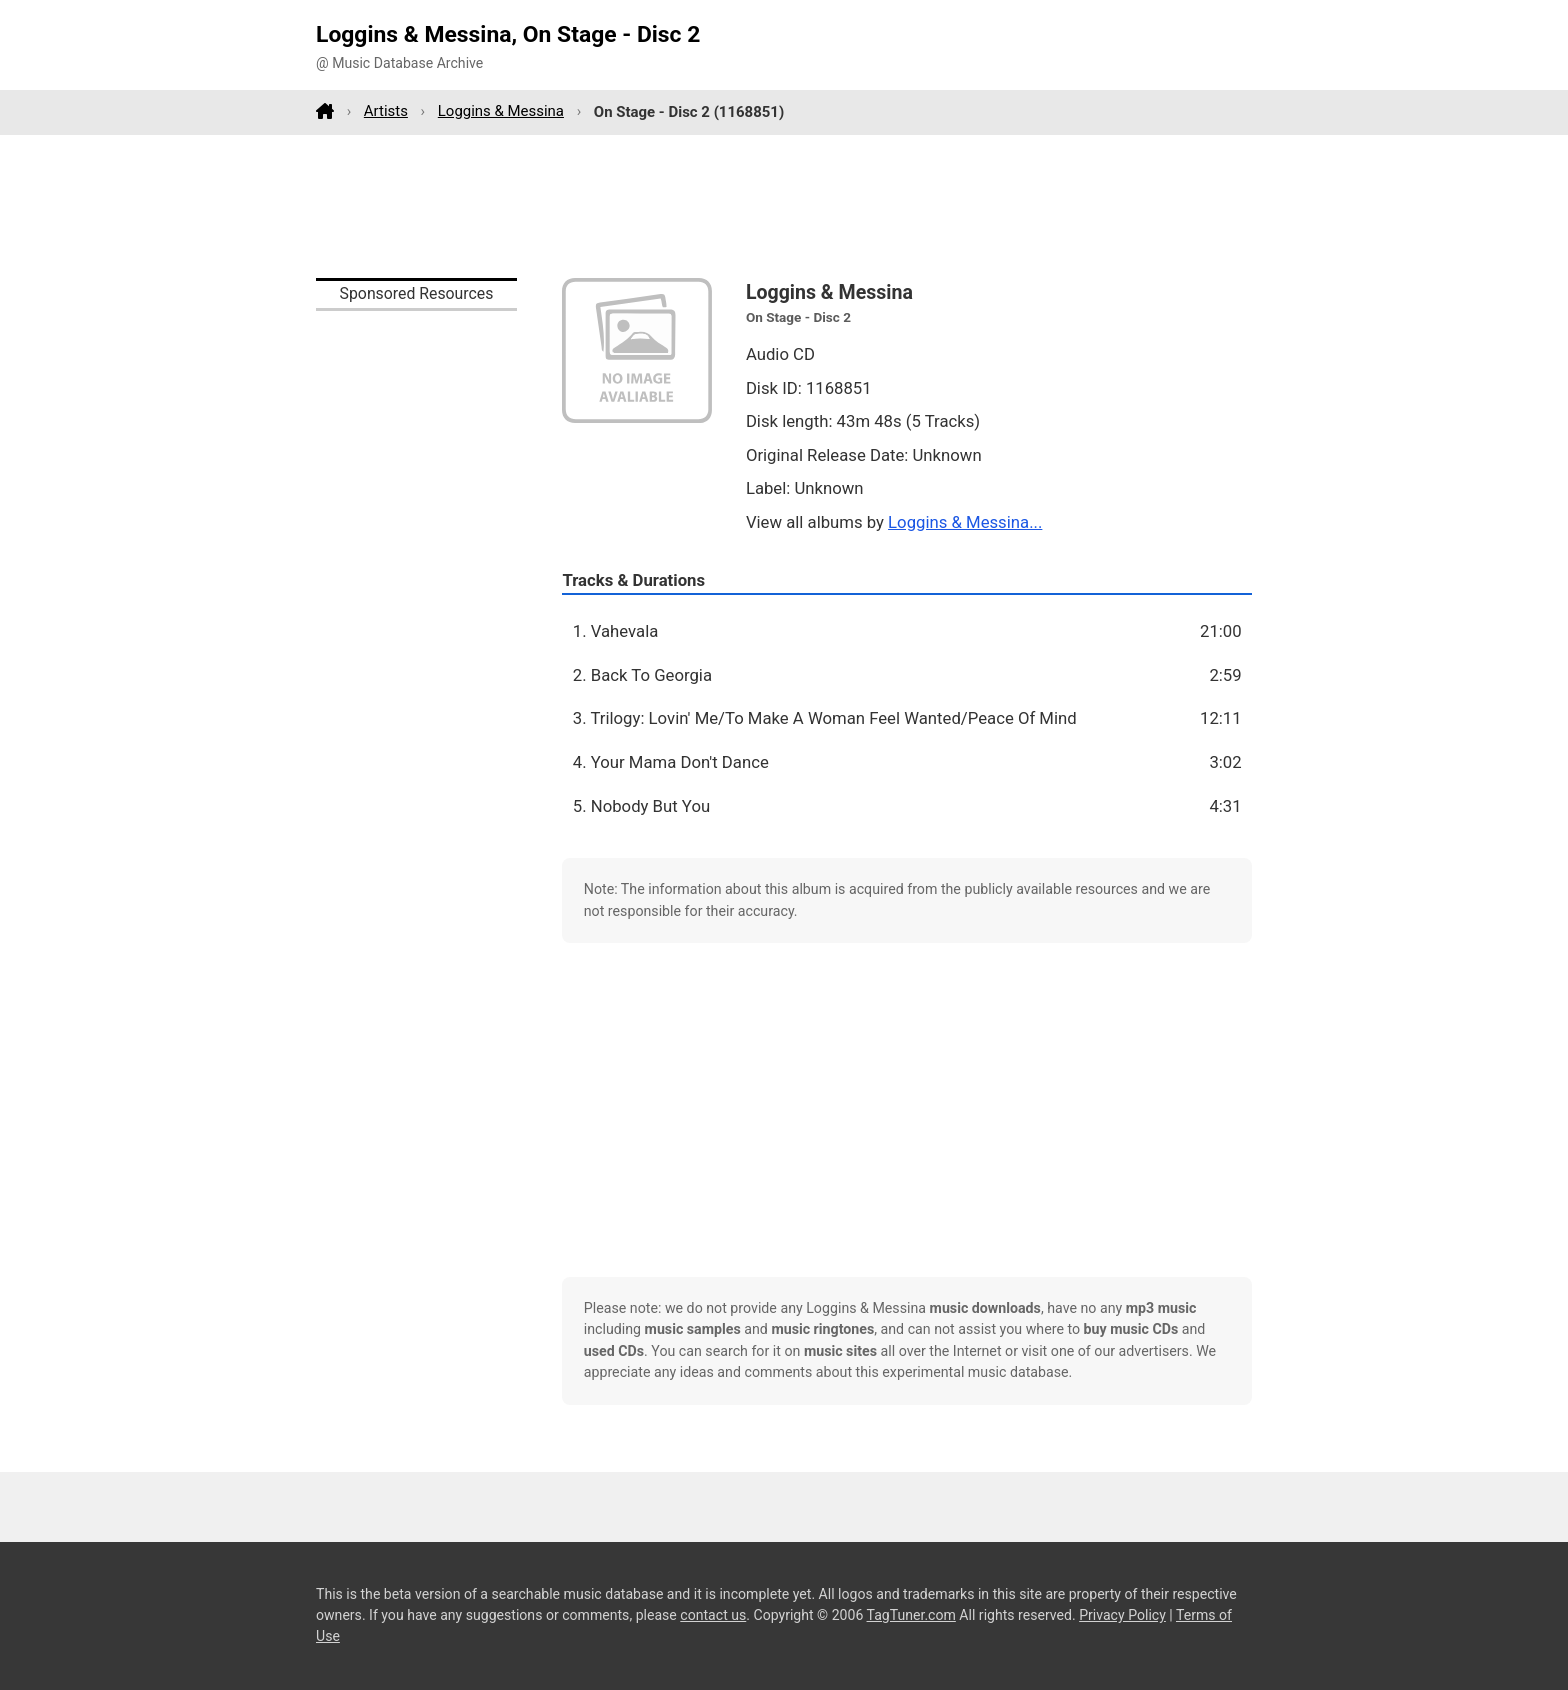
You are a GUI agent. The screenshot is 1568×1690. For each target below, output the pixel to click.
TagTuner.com (911, 1615)
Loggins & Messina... (965, 522)
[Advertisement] (784, 206)
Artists (386, 111)
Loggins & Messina (501, 111)
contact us (713, 1615)
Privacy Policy (1122, 1615)
